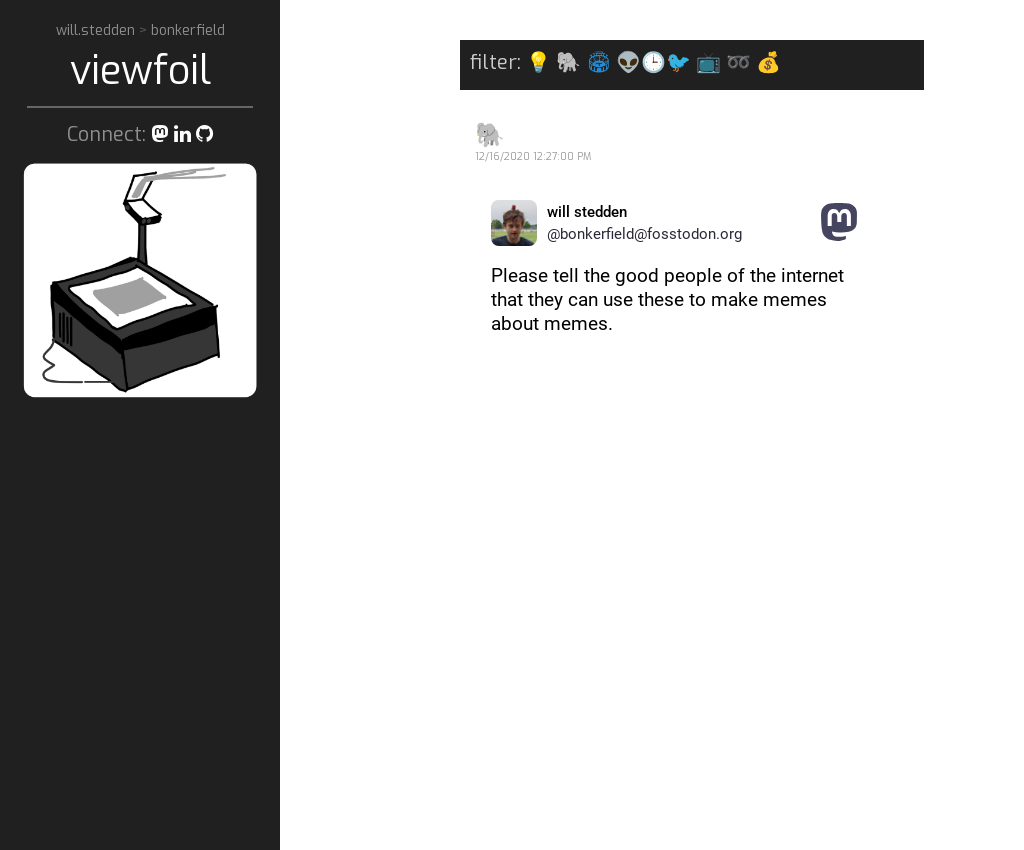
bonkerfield (188, 30)
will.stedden (97, 30)
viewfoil (140, 70)
